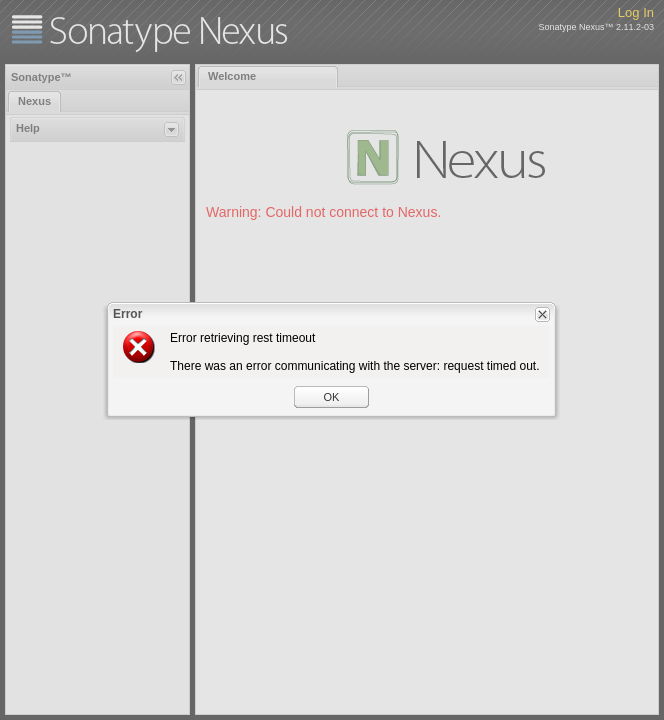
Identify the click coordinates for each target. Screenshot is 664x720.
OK (332, 397)
